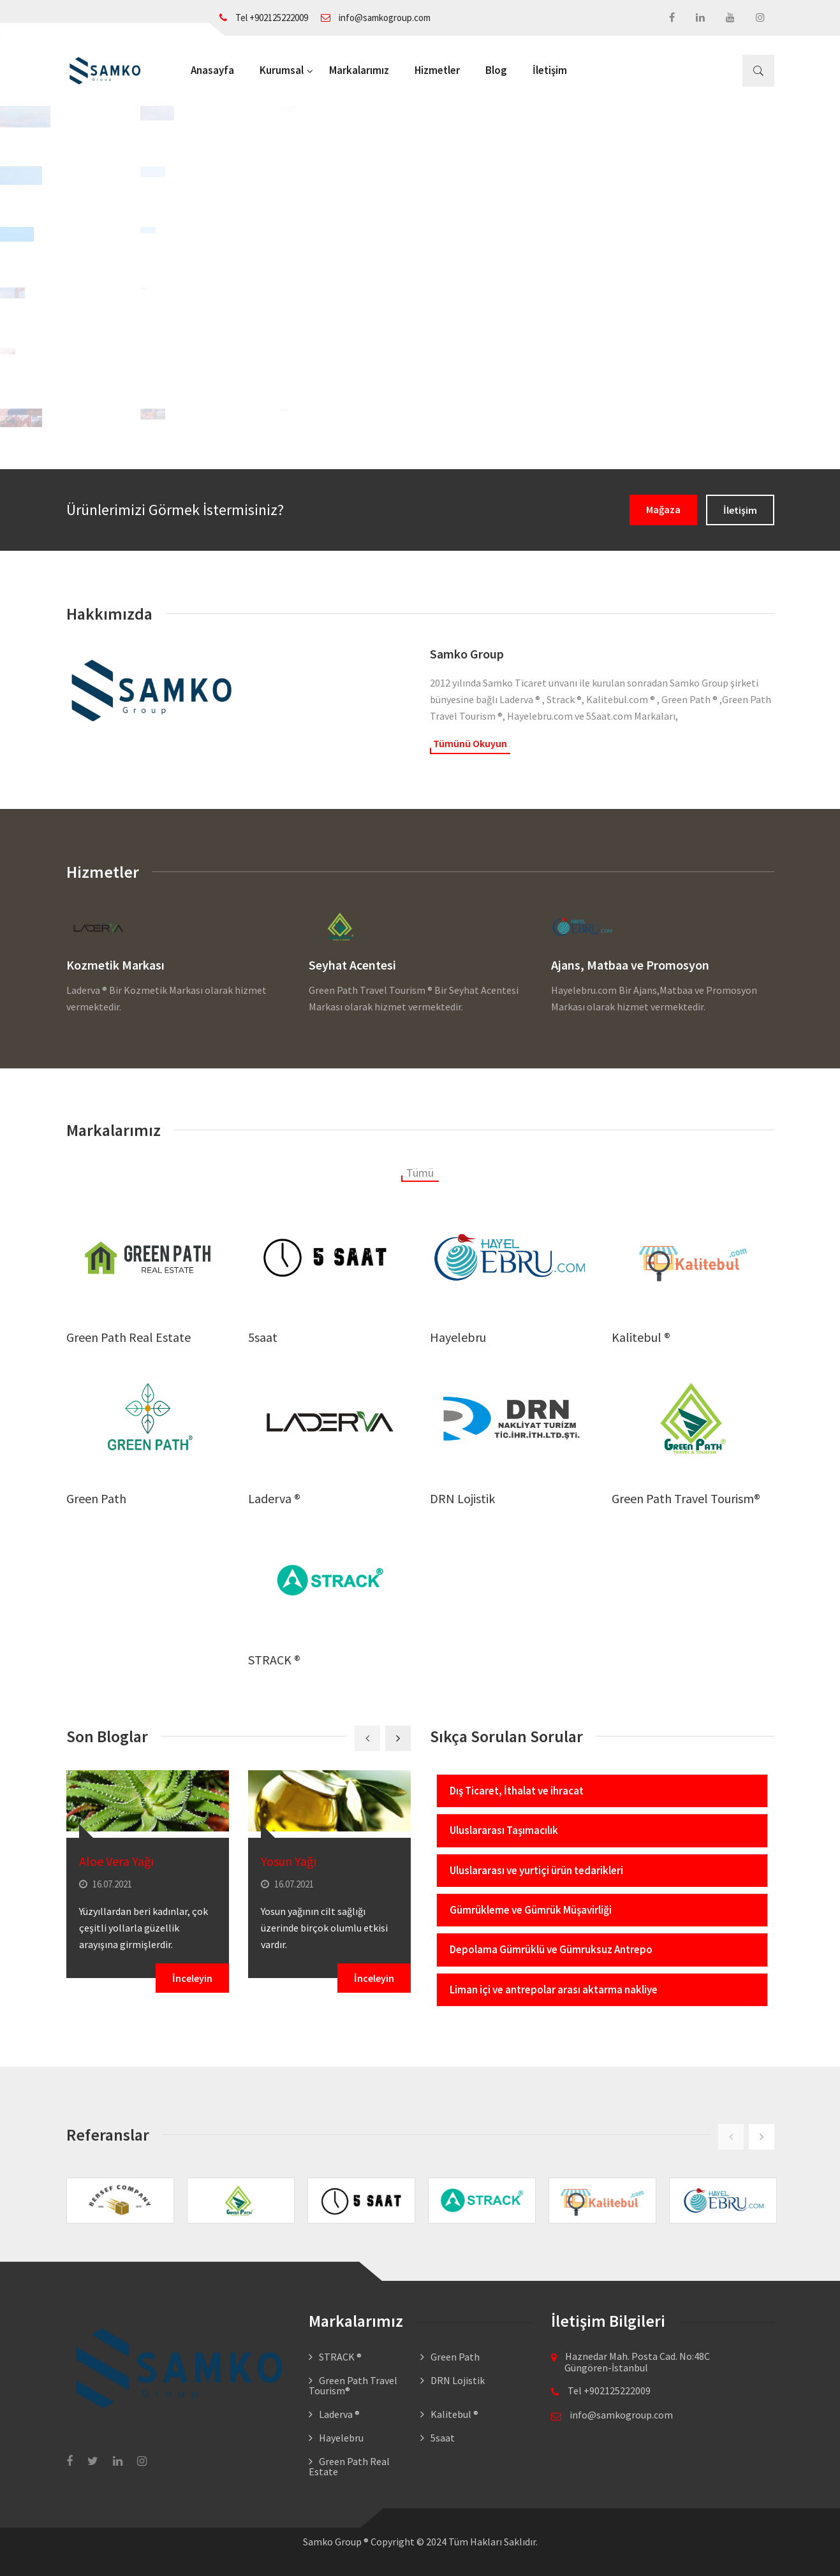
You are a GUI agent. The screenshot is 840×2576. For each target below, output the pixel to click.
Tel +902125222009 (263, 17)
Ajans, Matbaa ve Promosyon (630, 965)
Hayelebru (458, 1337)
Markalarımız (359, 70)
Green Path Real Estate (128, 1337)
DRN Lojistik (462, 1498)
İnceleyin (192, 1978)
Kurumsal (282, 70)
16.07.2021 (105, 1884)
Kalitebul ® (641, 1337)
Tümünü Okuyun (470, 743)
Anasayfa (212, 70)
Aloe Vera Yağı (116, 1861)
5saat (262, 1337)
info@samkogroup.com (376, 17)
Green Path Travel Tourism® (686, 1498)
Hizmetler (437, 70)
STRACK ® (274, 1660)
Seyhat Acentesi (352, 965)
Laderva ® (274, 1498)
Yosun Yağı (288, 1861)
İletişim (550, 70)
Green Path (96, 1498)
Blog (496, 70)
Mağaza (663, 509)
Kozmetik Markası (115, 965)
